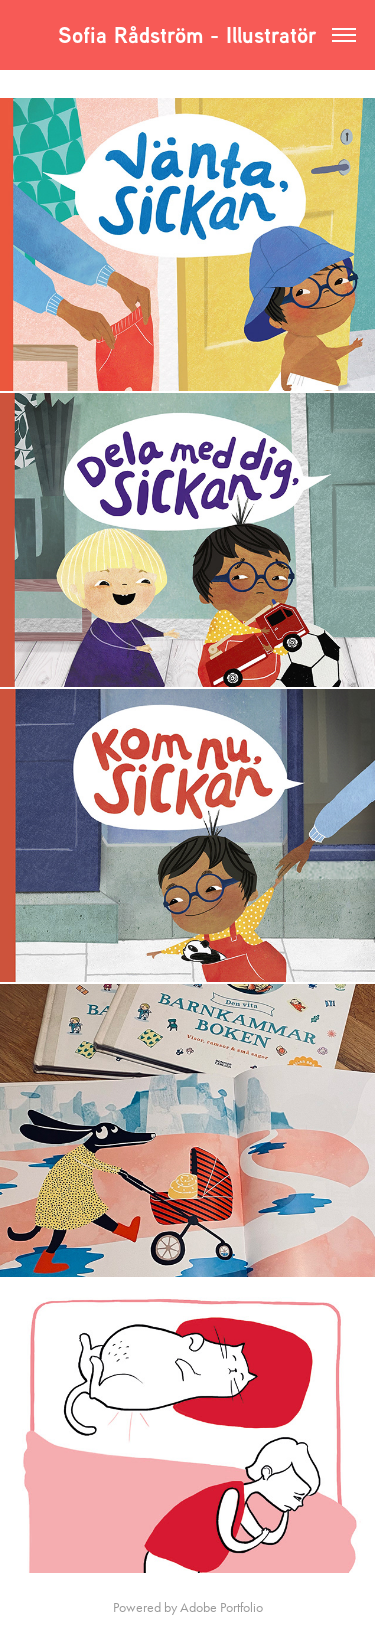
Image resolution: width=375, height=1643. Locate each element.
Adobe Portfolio (221, 1607)
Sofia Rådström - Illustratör (191, 35)
